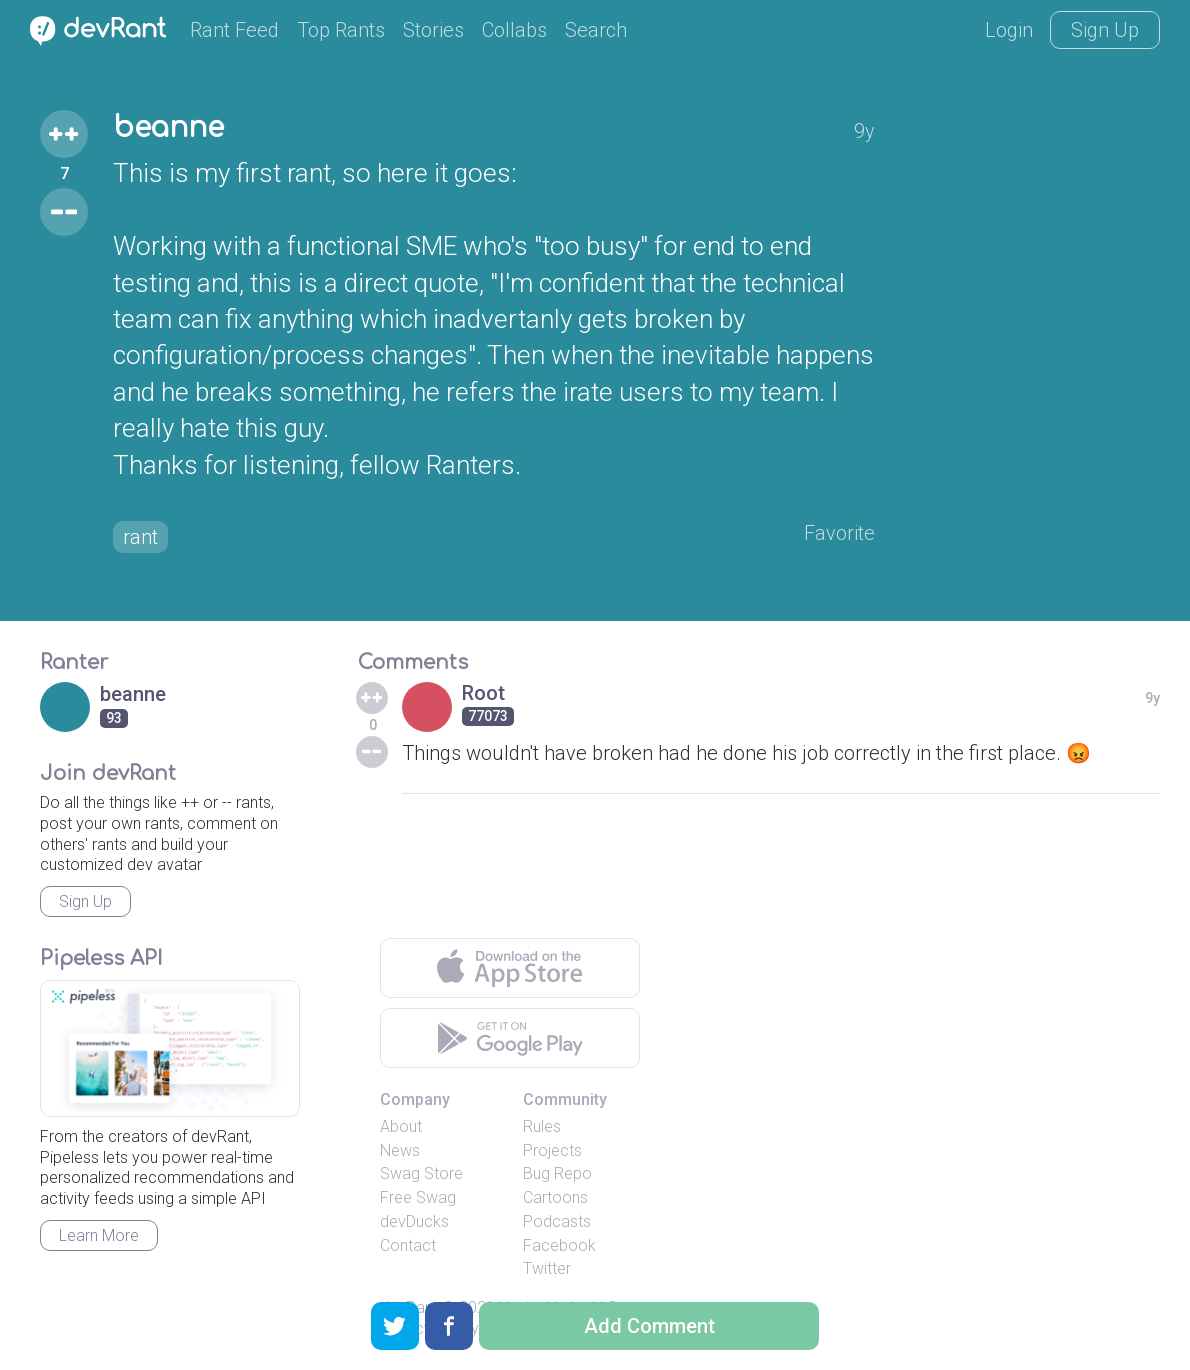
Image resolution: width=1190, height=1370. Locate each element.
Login (1009, 30)
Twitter (547, 1268)
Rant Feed (234, 30)
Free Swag (418, 1197)
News (400, 1150)
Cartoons (555, 1197)
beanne (168, 128)
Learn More (99, 1235)
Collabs (514, 30)
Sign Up (1105, 30)
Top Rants (341, 30)
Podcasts (557, 1221)
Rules (542, 1126)
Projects (552, 1150)
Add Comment (649, 1326)
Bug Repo (557, 1173)
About (401, 1126)
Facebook (559, 1245)
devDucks (414, 1221)
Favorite (839, 533)
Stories (433, 30)
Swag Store (421, 1173)
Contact (408, 1245)
